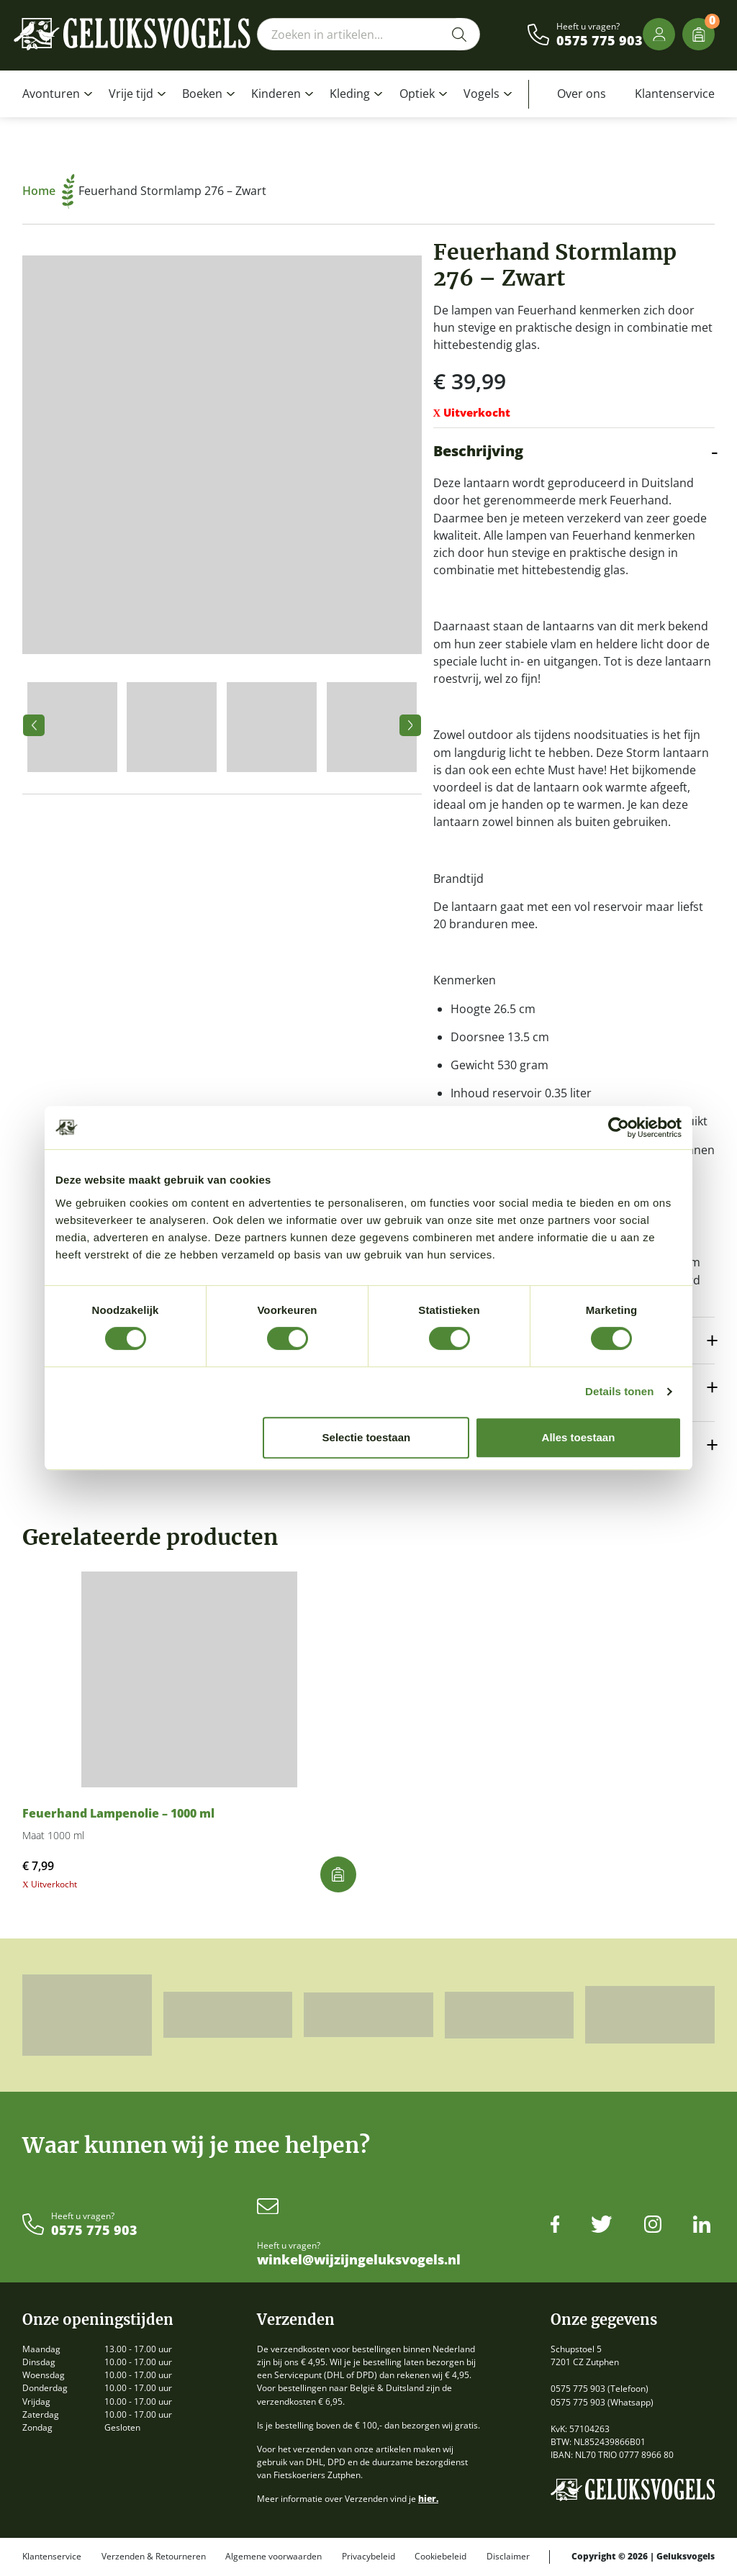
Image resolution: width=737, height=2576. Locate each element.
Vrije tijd (131, 93)
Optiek (417, 93)
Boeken (202, 93)
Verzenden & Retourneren (153, 2557)
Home (48, 191)
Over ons (581, 93)
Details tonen (619, 1391)
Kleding (350, 93)
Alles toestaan (578, 1437)
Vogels (481, 93)
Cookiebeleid (440, 2557)
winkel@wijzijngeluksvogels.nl (359, 2260)
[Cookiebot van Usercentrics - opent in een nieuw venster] (619, 1127)
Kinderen (276, 93)
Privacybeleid (368, 2557)
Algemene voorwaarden (273, 2557)
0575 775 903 (599, 41)
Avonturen (51, 93)
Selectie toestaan (366, 1437)
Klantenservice (675, 93)
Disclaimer (508, 2557)
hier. (428, 2499)
